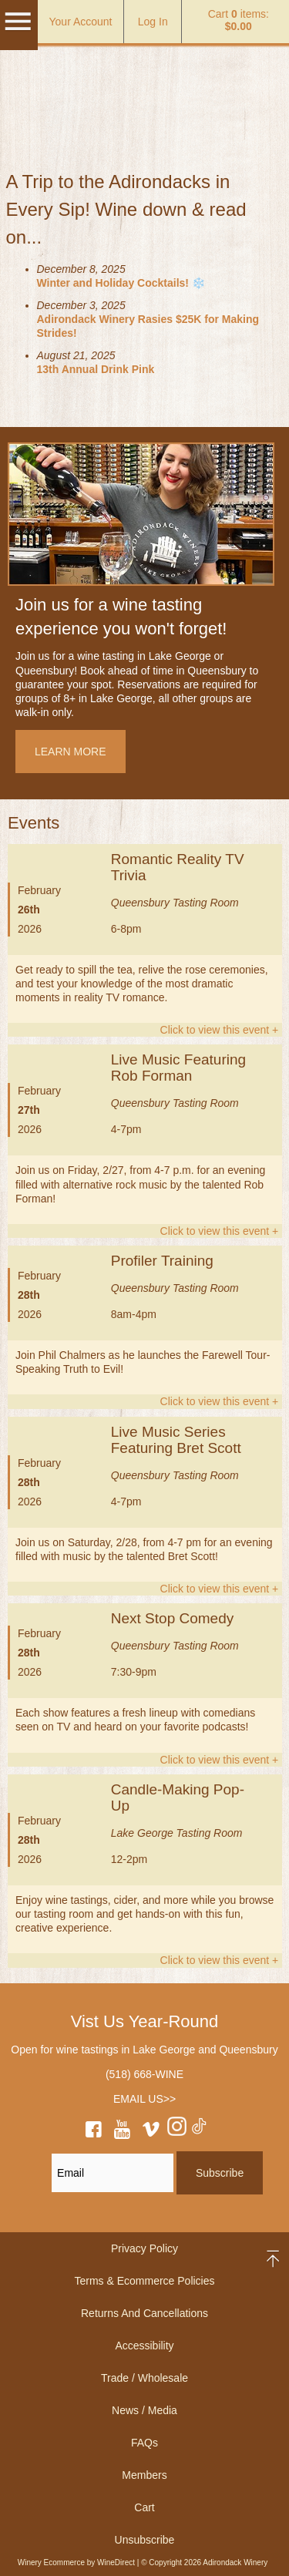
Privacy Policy (144, 2248)
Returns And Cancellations (144, 2313)
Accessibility (144, 2345)
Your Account (81, 21)
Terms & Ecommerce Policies (144, 2281)
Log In (153, 21)
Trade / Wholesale (144, 2378)
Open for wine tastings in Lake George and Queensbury (144, 2049)
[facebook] (93, 2132)
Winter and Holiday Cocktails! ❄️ (121, 283)
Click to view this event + (219, 1030)
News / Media (144, 2410)
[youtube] (122, 2132)
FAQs (144, 2442)
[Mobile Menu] (18, 28)
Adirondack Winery (145, 84)
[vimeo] (151, 2132)
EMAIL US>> (144, 2099)
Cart (144, 2507)
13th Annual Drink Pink (96, 369)
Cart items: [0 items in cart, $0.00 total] (238, 20)
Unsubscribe (145, 2540)
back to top (274, 2259)
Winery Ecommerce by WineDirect (76, 2562)
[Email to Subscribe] (112, 2173)
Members (144, 2475)
